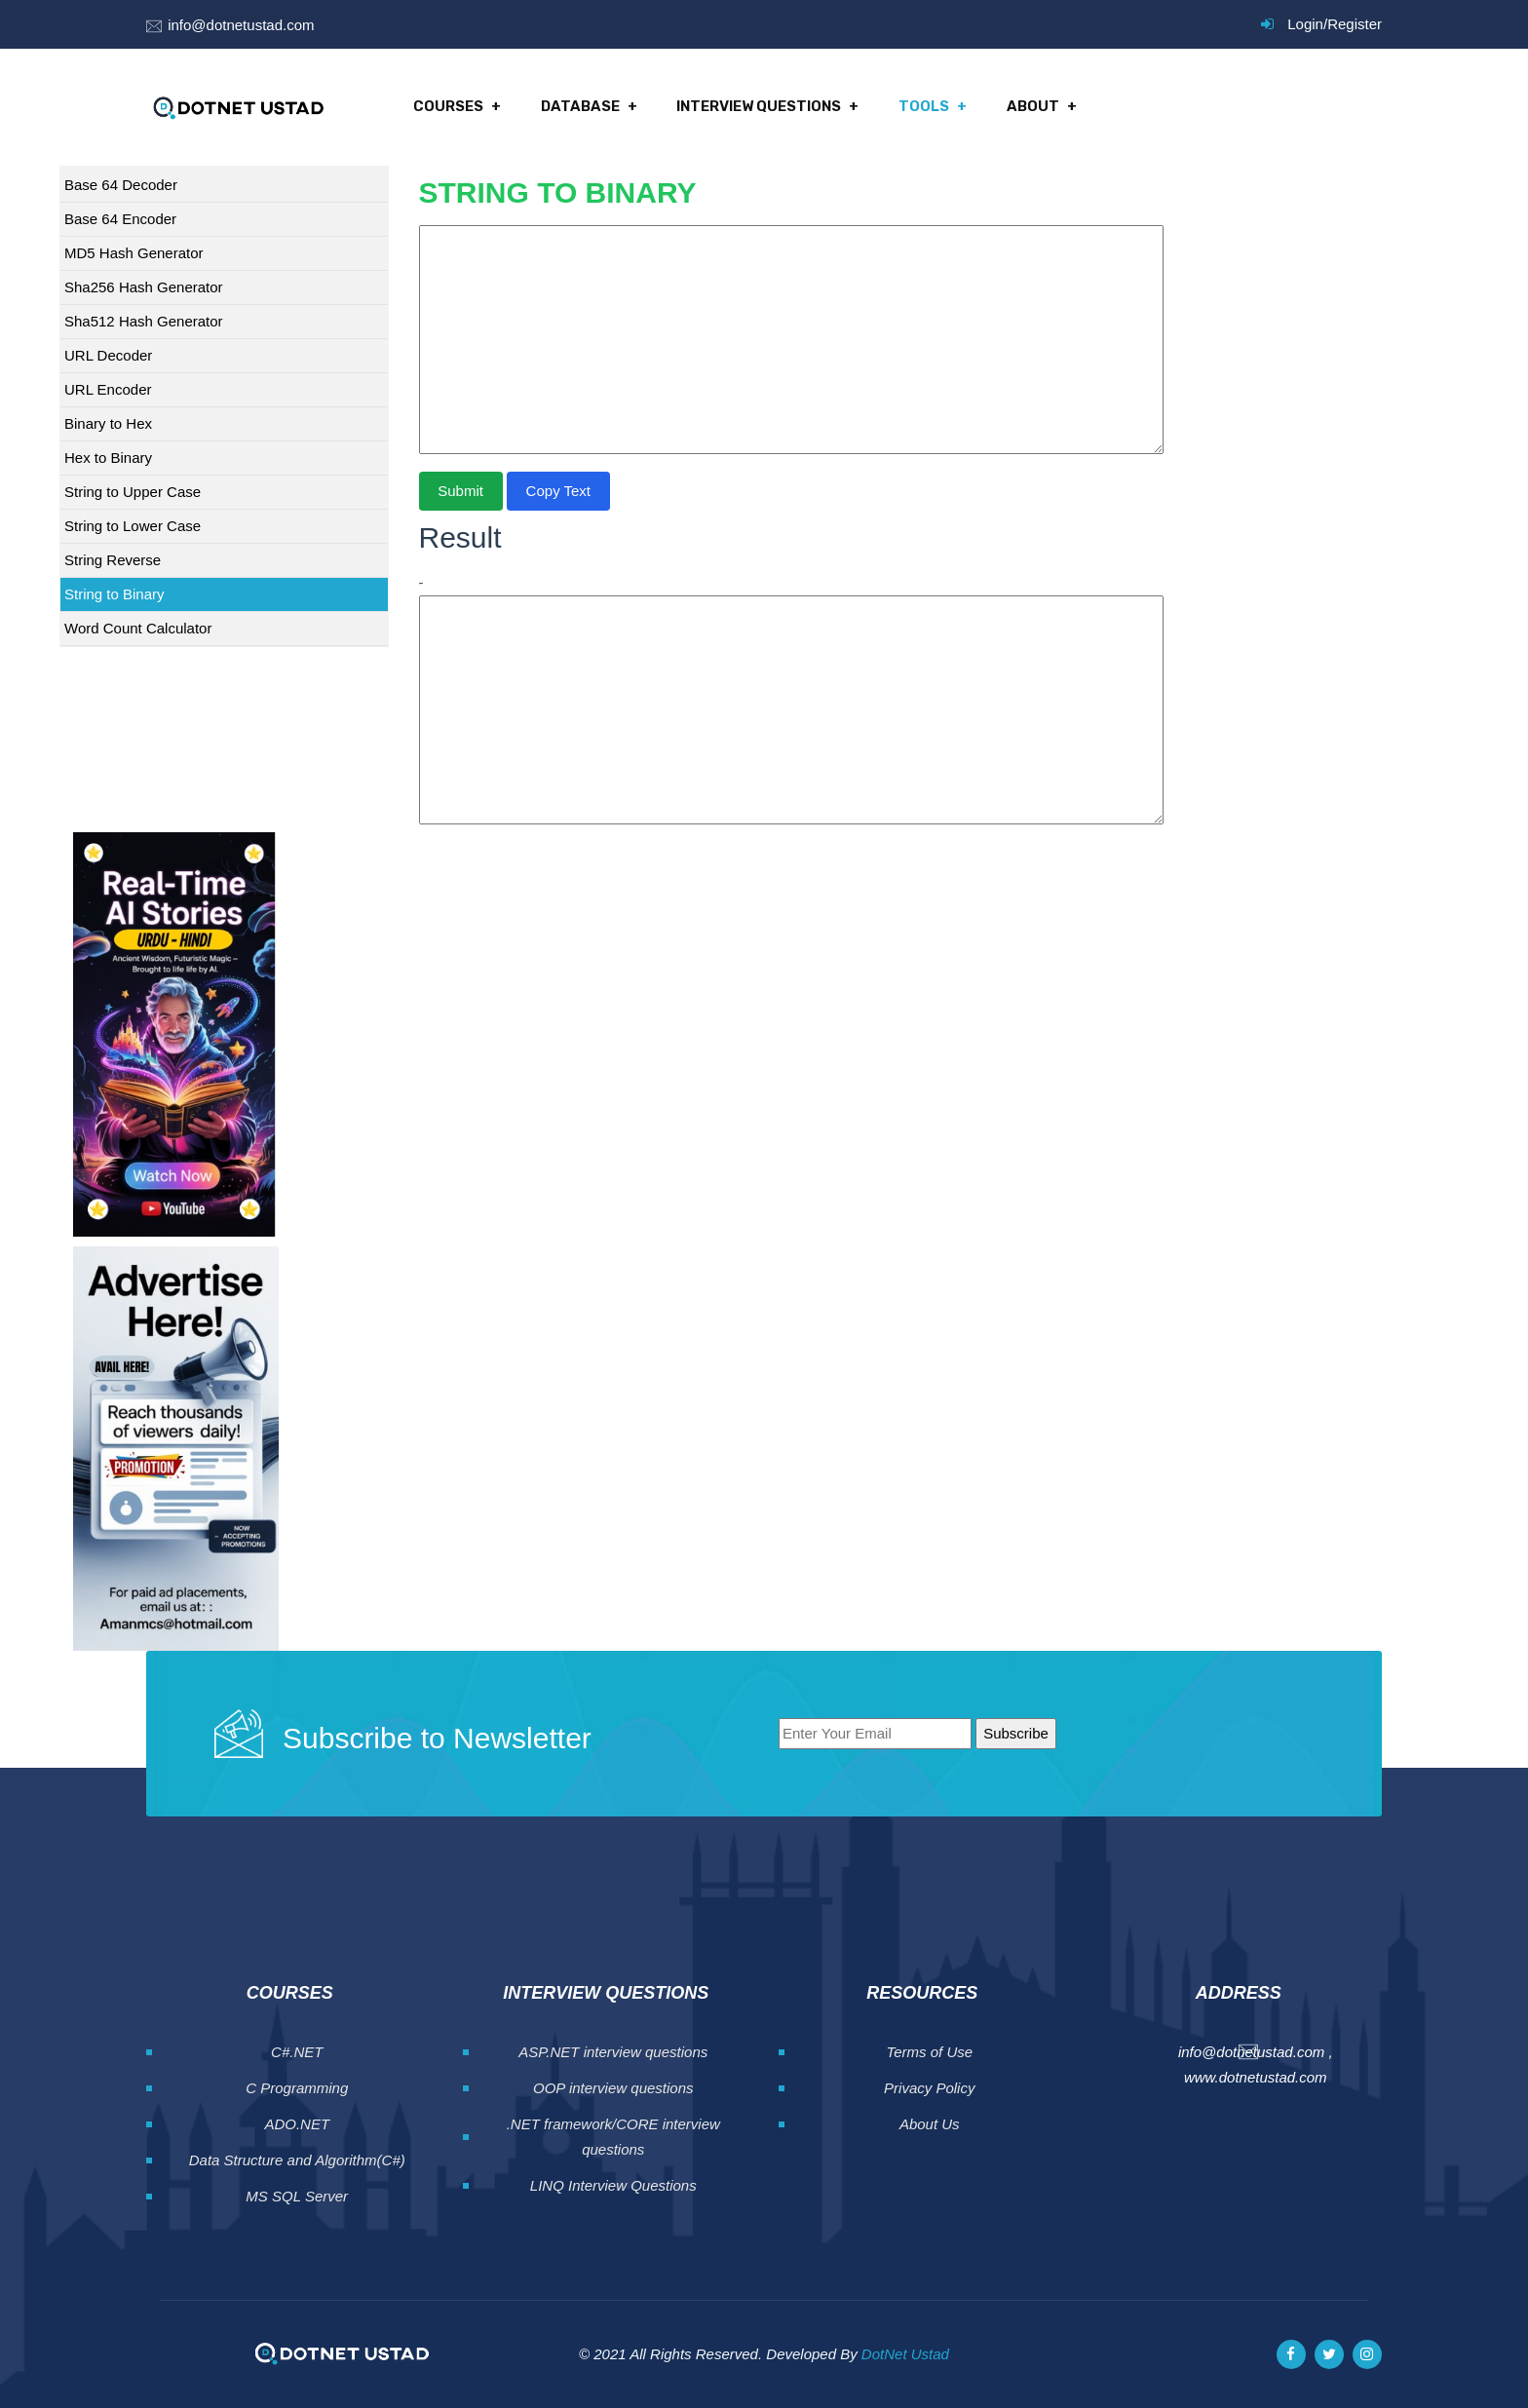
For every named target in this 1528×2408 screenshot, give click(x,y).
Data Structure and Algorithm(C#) (297, 2160)
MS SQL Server (297, 2196)
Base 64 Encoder (120, 218)
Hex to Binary (108, 457)
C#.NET (297, 2052)
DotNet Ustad (905, 2354)
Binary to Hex (108, 423)
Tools (923, 107)
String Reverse (112, 560)
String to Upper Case (132, 491)
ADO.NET (296, 2124)
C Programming (297, 2088)
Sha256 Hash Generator (143, 287)
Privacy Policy (929, 2088)
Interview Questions (758, 107)
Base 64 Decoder (120, 184)
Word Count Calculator (137, 628)
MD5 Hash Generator (134, 253)
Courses (448, 107)
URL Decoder (108, 355)
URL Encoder (108, 389)
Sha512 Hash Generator (143, 321)
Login (1305, 24)
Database (580, 107)
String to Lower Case (132, 525)
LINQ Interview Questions (613, 2185)
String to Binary (114, 594)
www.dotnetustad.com (1255, 2077)
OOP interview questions (613, 2088)
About (1031, 107)
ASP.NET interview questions (612, 2052)
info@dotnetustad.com (241, 25)
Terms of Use (929, 2052)
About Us (929, 2124)
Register (1354, 24)
